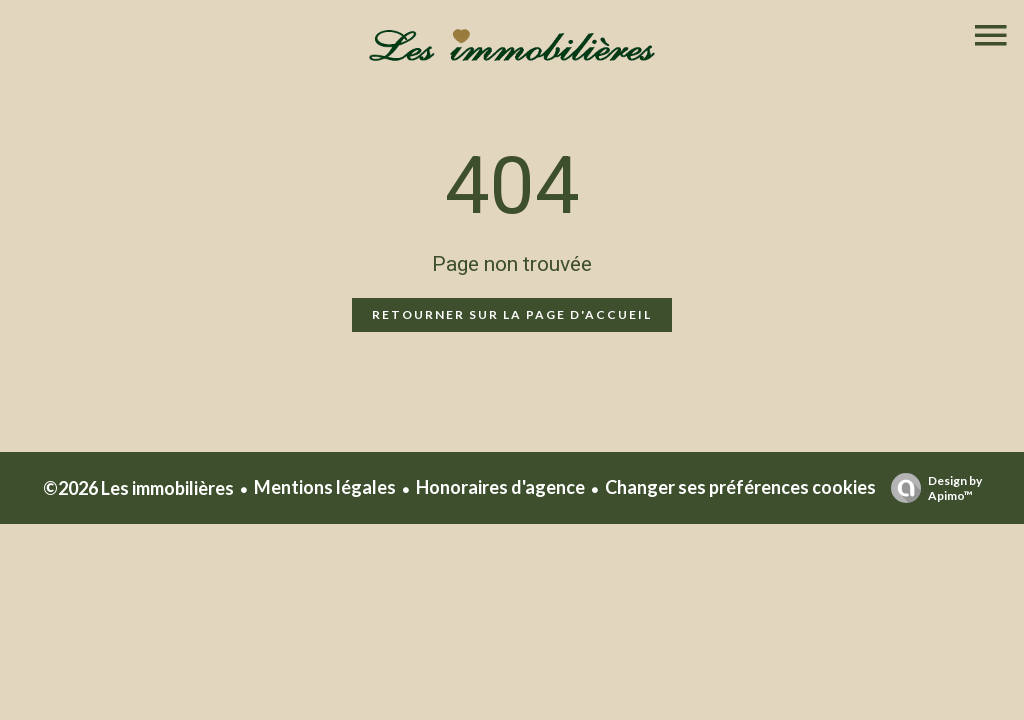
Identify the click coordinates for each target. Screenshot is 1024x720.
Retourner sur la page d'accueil (512, 314)
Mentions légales (325, 487)
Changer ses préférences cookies (740, 487)
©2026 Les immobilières (138, 488)
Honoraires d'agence (500, 487)
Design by (931, 488)
